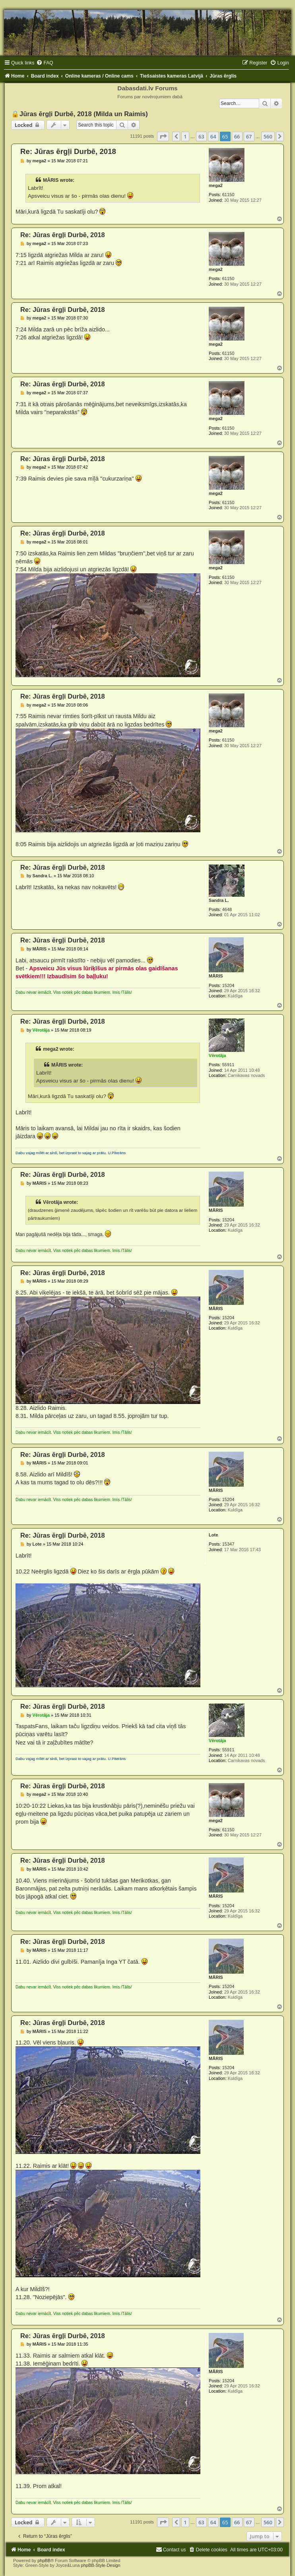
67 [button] (249, 136)
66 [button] (237, 136)
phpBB (43, 2560)
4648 (227, 909)
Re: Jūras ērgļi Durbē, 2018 (68, 151)
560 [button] (268, 136)
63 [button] (201, 136)
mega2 (216, 185)
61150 (228, 194)
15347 (228, 1544)
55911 (228, 1064)
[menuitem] (44, 63)
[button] (163, 136)
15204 (228, 985)
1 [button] (185, 136)
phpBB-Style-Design (100, 2565)
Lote (213, 1534)
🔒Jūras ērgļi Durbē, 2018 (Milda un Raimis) (79, 113)
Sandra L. (219, 900)
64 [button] (213, 136)
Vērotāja (217, 1055)
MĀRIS (216, 976)
